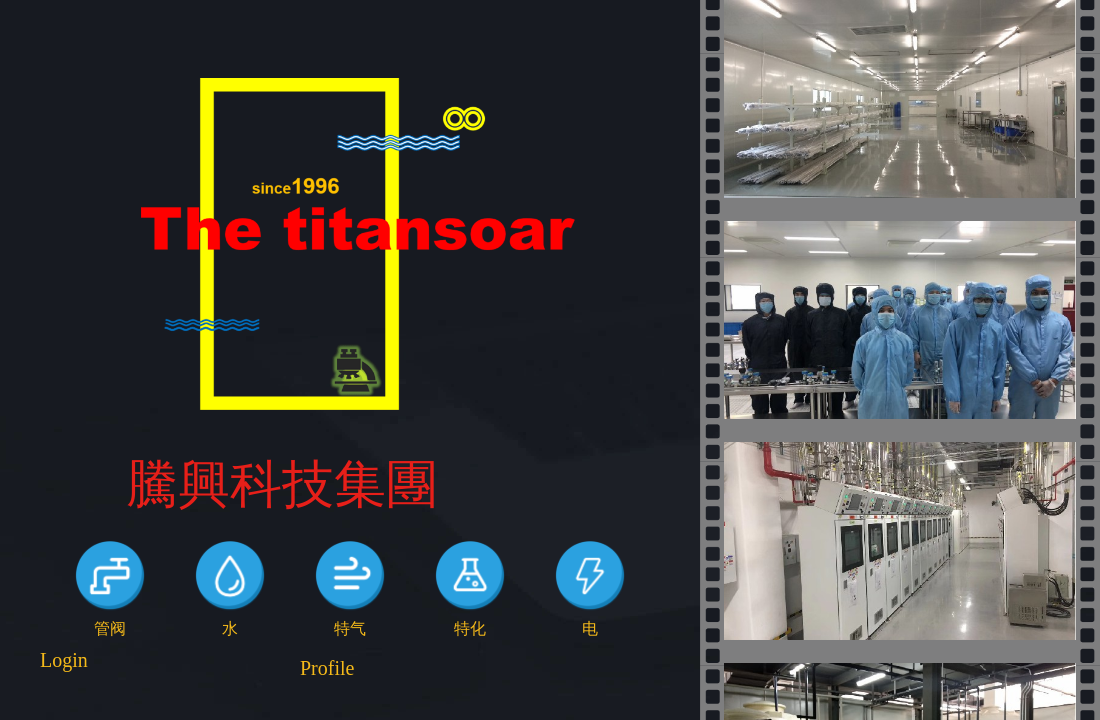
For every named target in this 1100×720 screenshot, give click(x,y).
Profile (327, 668)
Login (64, 660)
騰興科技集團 (282, 484)
